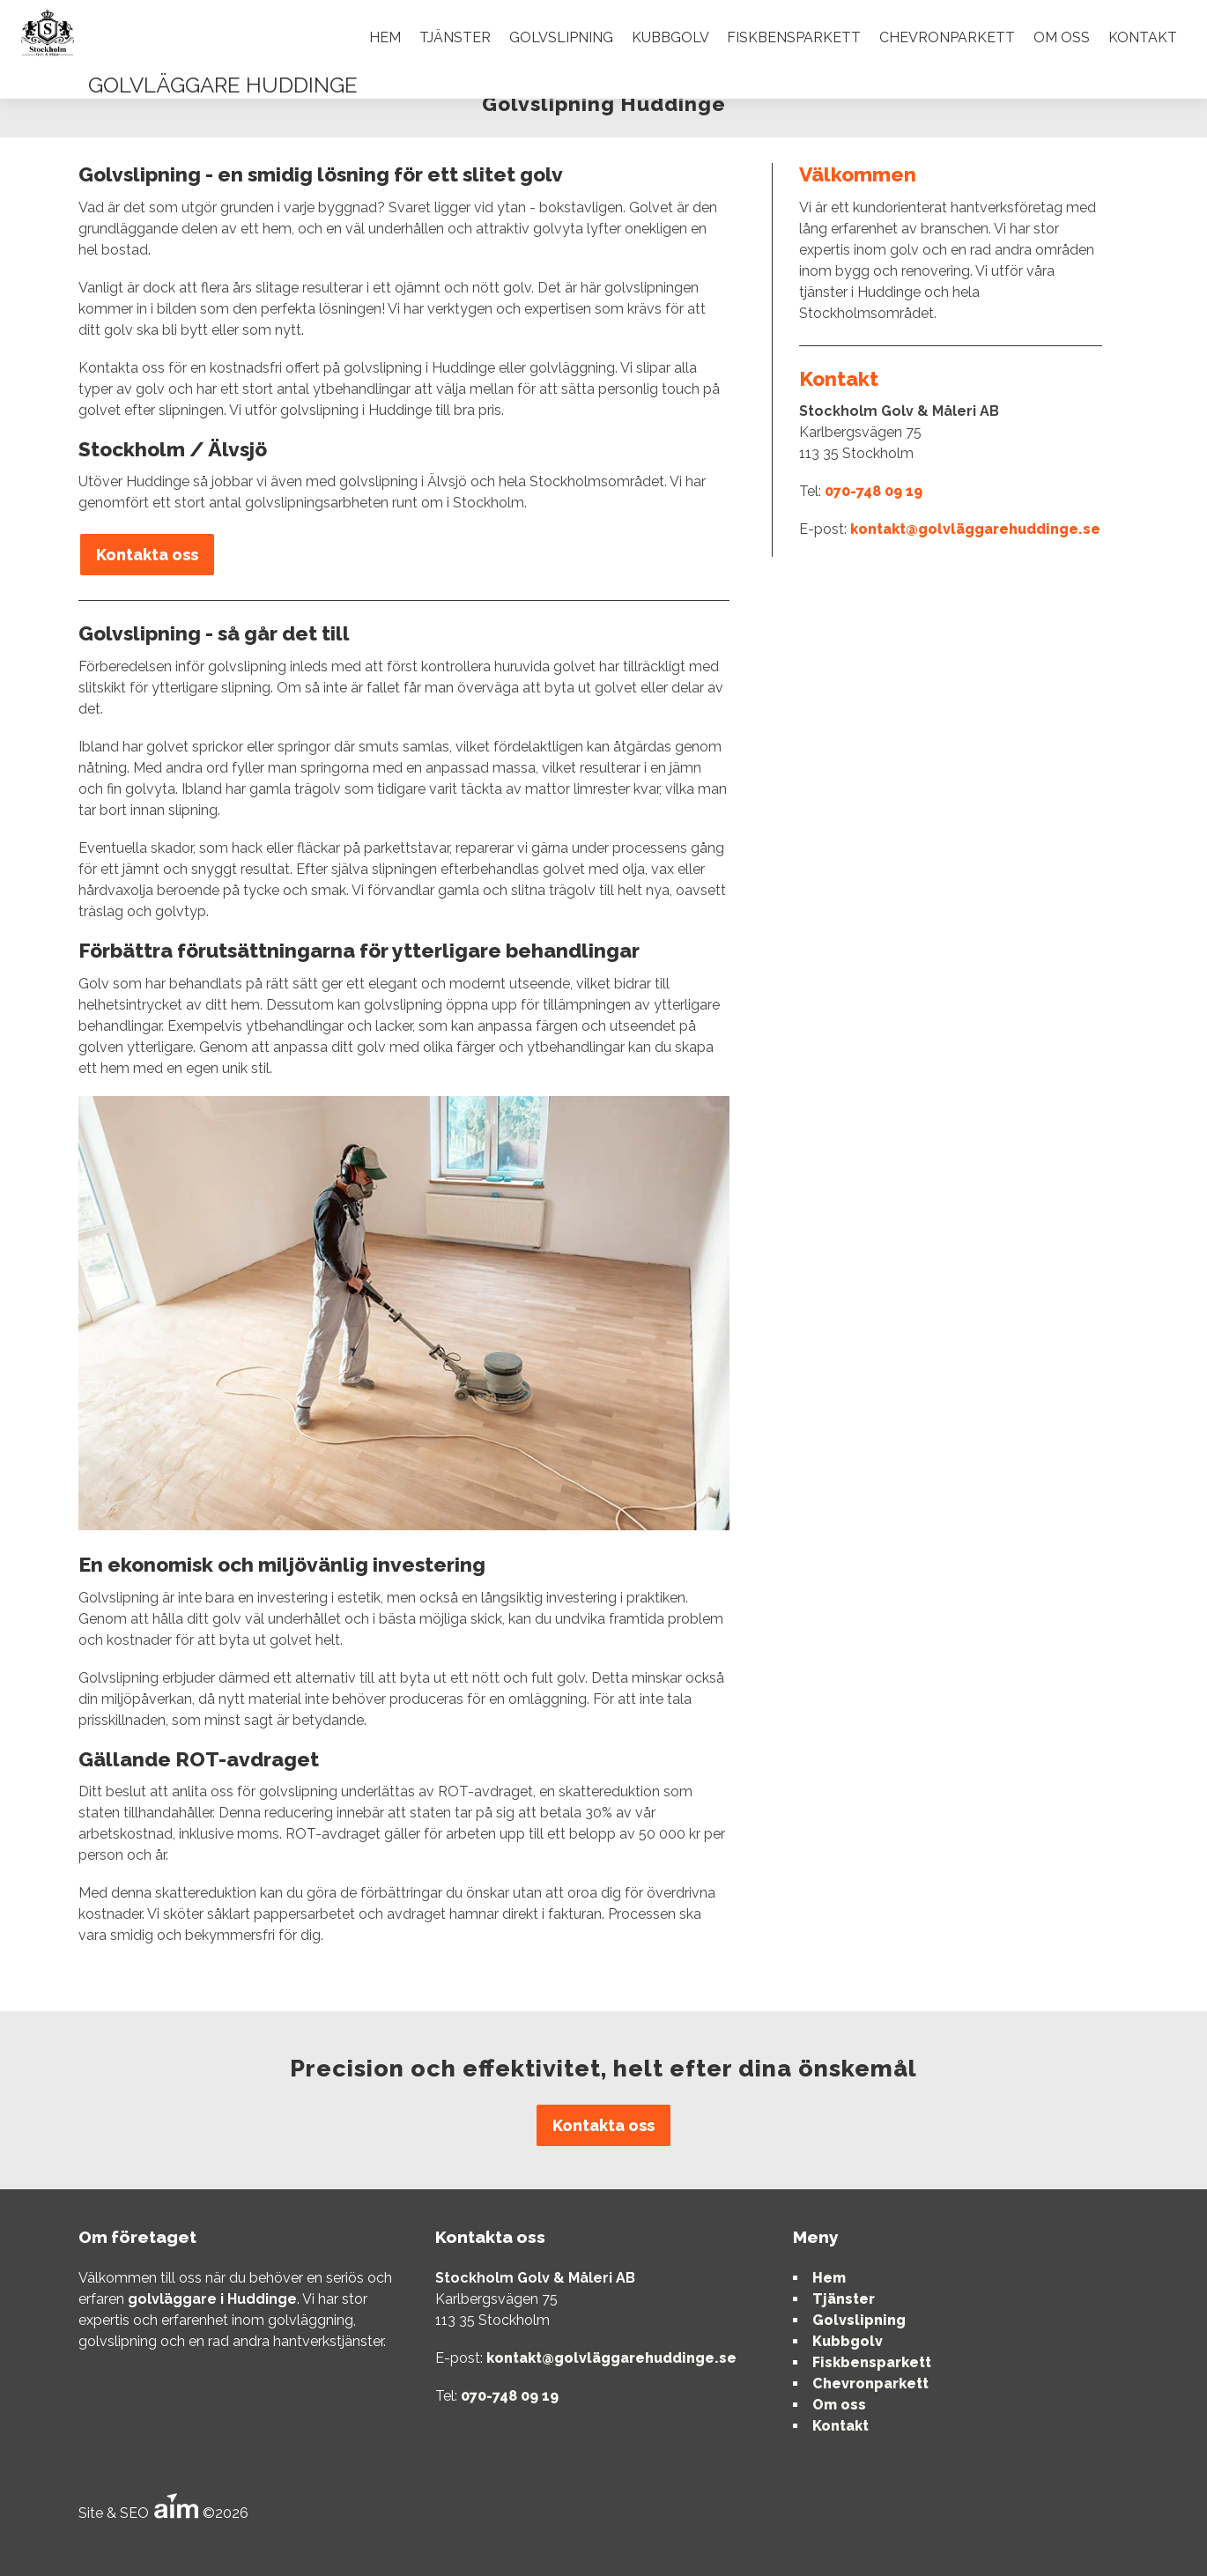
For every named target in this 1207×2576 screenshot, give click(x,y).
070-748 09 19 (873, 491)
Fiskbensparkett (794, 37)
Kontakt (1142, 37)
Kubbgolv (670, 37)
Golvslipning (561, 37)
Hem (385, 37)
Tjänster (455, 37)
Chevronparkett (947, 37)
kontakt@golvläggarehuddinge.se (975, 529)
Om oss (1061, 37)
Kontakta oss (147, 554)
